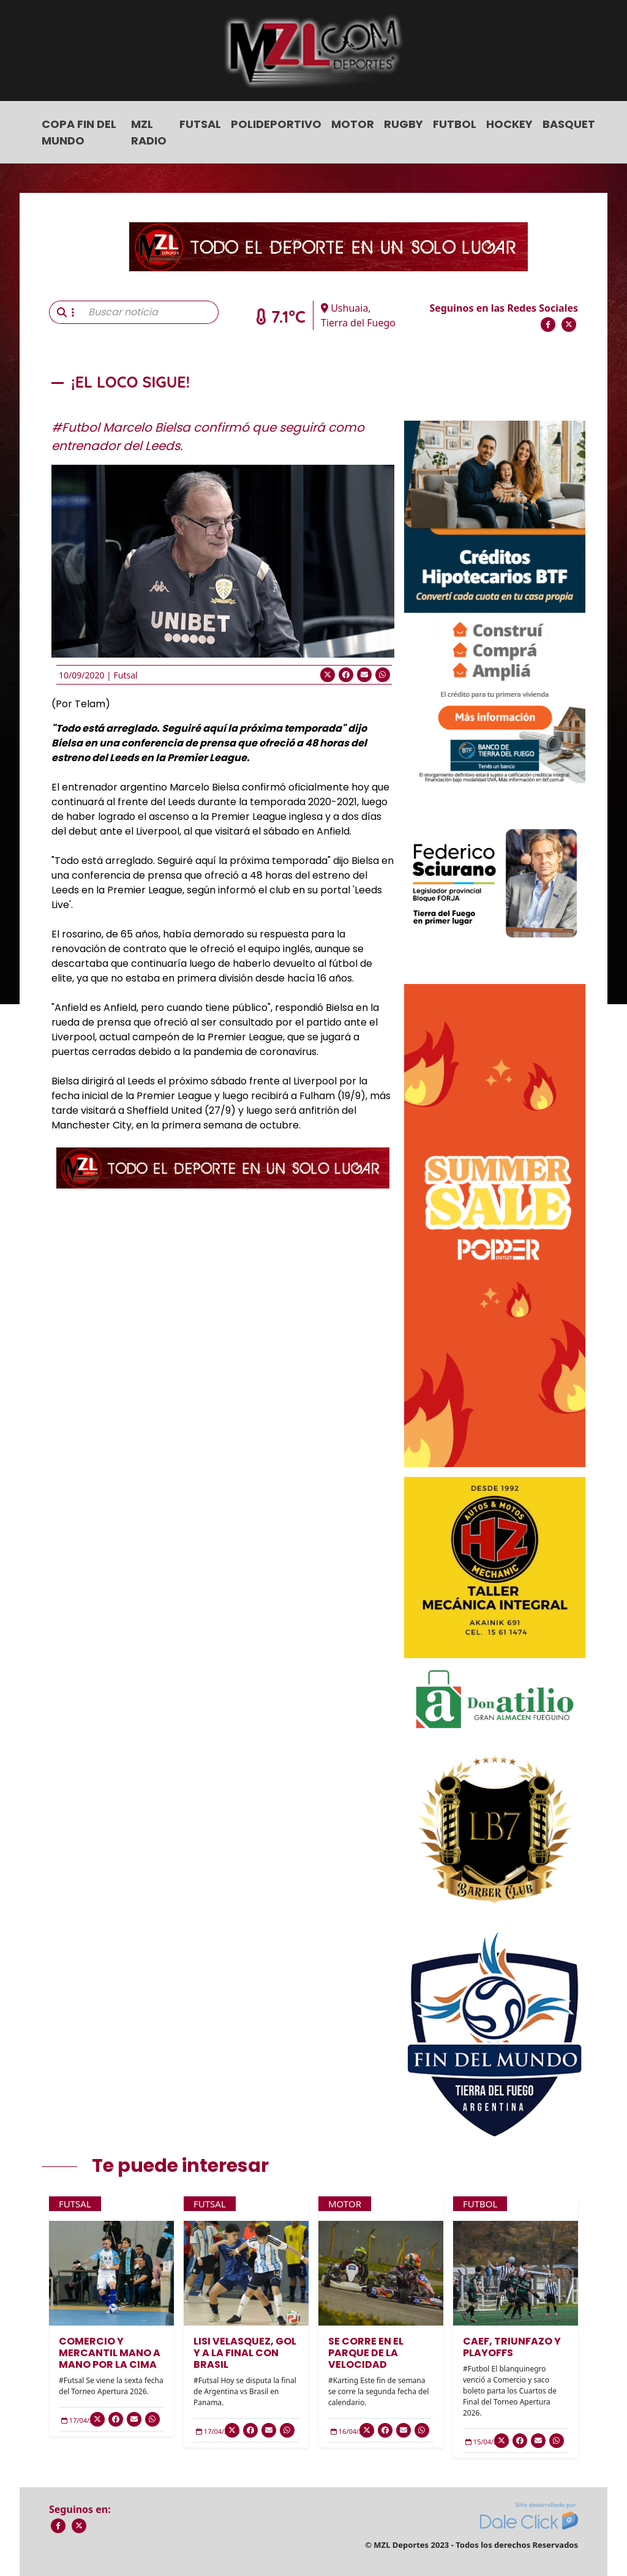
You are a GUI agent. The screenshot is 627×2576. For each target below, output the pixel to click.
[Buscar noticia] (150, 312)
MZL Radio (149, 132)
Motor (352, 124)
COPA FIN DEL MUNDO (79, 132)
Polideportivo (276, 124)
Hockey (509, 124)
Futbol (454, 124)
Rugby (403, 124)
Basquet (569, 124)
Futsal (200, 124)
